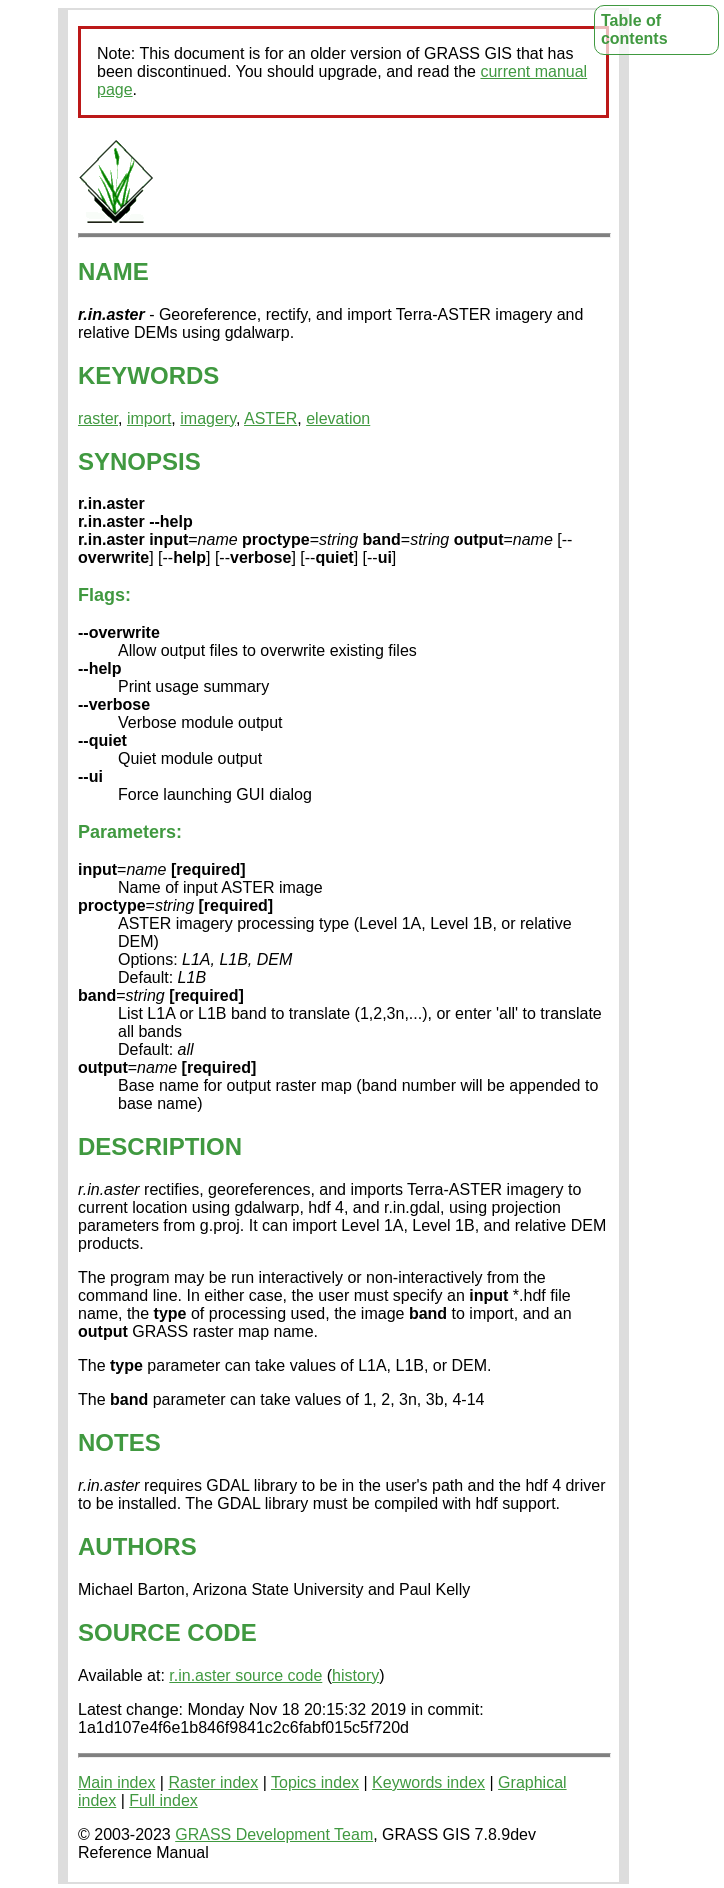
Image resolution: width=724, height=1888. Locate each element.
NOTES (119, 1442)
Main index (116, 1782)
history (355, 1675)
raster (98, 418)
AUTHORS (137, 1546)
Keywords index (428, 1782)
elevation (338, 418)
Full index (163, 1800)
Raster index (213, 1782)
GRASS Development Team (274, 1834)
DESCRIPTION (160, 1146)
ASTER (270, 418)
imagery (208, 418)
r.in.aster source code (245, 1675)
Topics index (315, 1782)
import (149, 418)
